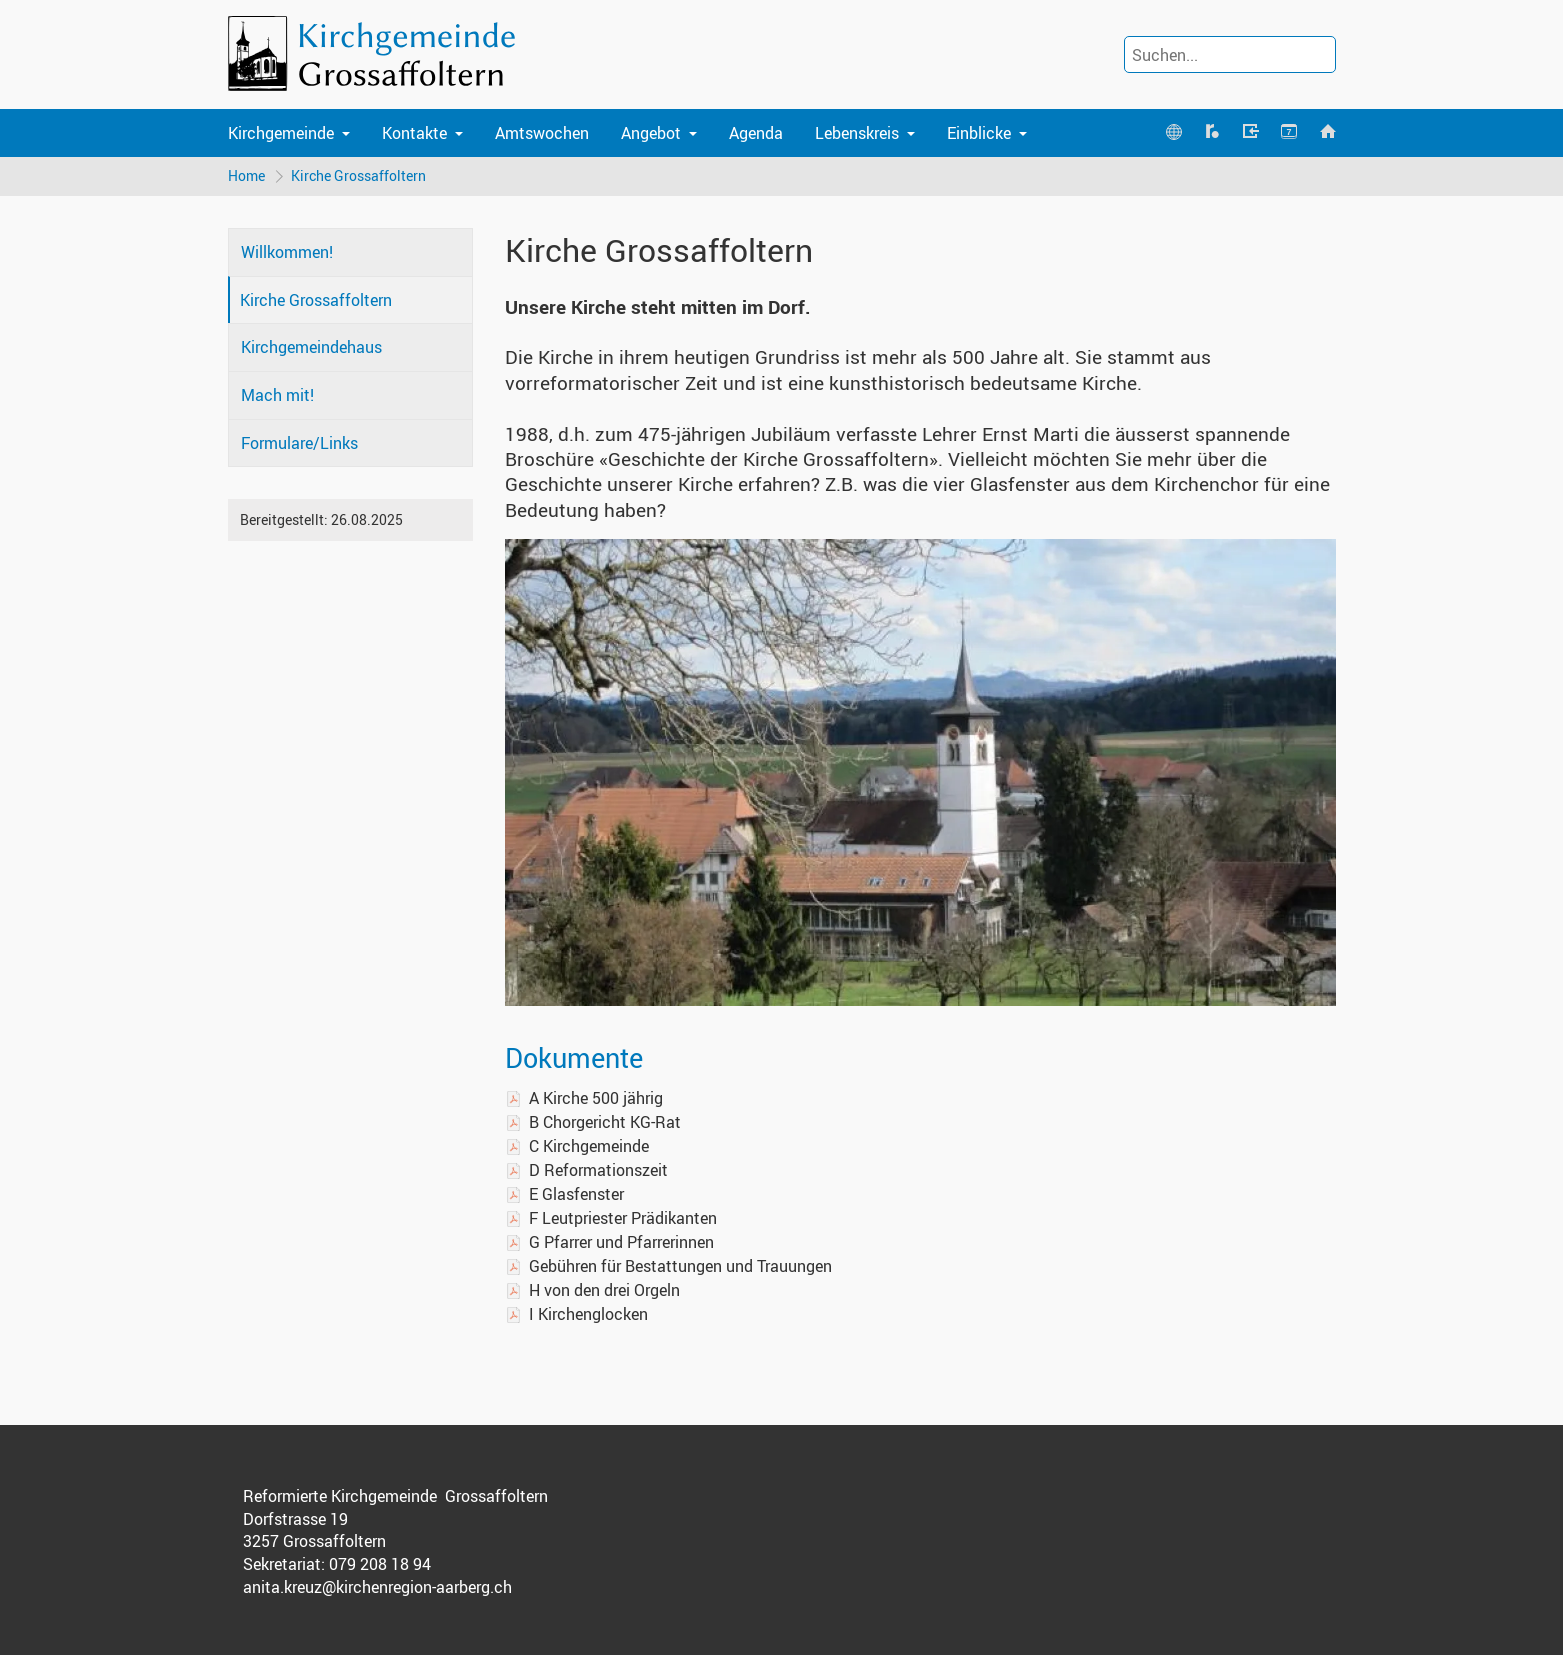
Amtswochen (542, 133)
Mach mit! (277, 395)
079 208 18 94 (380, 1564)
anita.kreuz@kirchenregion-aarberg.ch (377, 1587)
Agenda (756, 133)
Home (246, 175)
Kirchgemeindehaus (311, 347)
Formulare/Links (299, 443)
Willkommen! (287, 252)
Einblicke (979, 133)
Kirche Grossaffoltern (358, 175)
